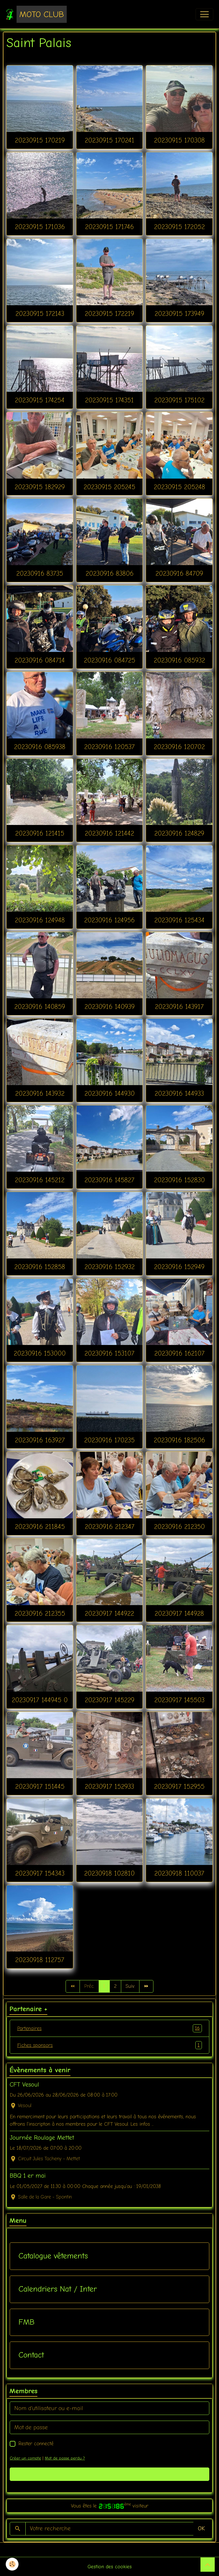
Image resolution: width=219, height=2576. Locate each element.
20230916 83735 (39, 573)
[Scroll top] (207, 2564)
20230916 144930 (109, 1093)
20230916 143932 (39, 1093)
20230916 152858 (39, 1267)
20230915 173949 (179, 314)
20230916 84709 (179, 573)
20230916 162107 (179, 1353)
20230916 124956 (109, 920)
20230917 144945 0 (40, 1700)
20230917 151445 (39, 1786)
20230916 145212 (39, 1180)
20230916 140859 (39, 1007)
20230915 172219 (109, 314)
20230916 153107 (109, 1353)
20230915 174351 (109, 400)
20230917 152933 (109, 1786)
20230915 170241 (109, 140)
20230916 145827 (109, 1180)
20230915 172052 (179, 227)
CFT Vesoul (24, 2084)
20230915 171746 (109, 227)
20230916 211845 (40, 1527)
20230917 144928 (179, 1613)
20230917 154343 (39, 1873)
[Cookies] (12, 2564)
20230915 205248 (179, 487)
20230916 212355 (40, 1613)
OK (201, 2528)
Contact (31, 2355)
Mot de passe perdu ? (65, 2458)
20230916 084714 (40, 660)
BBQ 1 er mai (28, 2175)
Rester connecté (36, 2443)
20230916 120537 (109, 747)
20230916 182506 (179, 1440)
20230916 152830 (179, 1180)
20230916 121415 (39, 833)
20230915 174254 (39, 400)
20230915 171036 (40, 227)
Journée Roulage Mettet (42, 2137)
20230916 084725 (109, 660)
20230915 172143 (39, 314)
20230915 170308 (179, 140)
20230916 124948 (40, 920)
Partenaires (109, 2028)
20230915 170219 (40, 140)
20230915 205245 (109, 487)
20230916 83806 (109, 573)
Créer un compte (25, 2458)
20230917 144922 (109, 1613)
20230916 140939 (109, 1007)
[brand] (36, 14)
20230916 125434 (179, 920)
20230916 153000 (40, 1353)
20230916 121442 (109, 833)
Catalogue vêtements (53, 2255)
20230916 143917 (179, 1007)
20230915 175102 (179, 400)
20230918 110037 (179, 1873)
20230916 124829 (179, 833)
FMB (27, 2322)
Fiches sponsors (109, 2045)
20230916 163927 (40, 1440)
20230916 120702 (179, 747)
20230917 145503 (179, 1700)
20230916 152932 (109, 1267)
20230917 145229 (109, 1700)
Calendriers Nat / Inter (58, 2289)
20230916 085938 (39, 747)
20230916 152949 (179, 1267)
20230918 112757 (39, 1960)
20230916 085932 (179, 660)
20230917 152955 (179, 1786)
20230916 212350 (179, 1527)
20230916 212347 (109, 1527)
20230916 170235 (109, 1440)
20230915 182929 (40, 487)
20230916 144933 (179, 1093)
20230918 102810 (109, 1873)
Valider (109, 2474)
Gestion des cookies (110, 2566)
